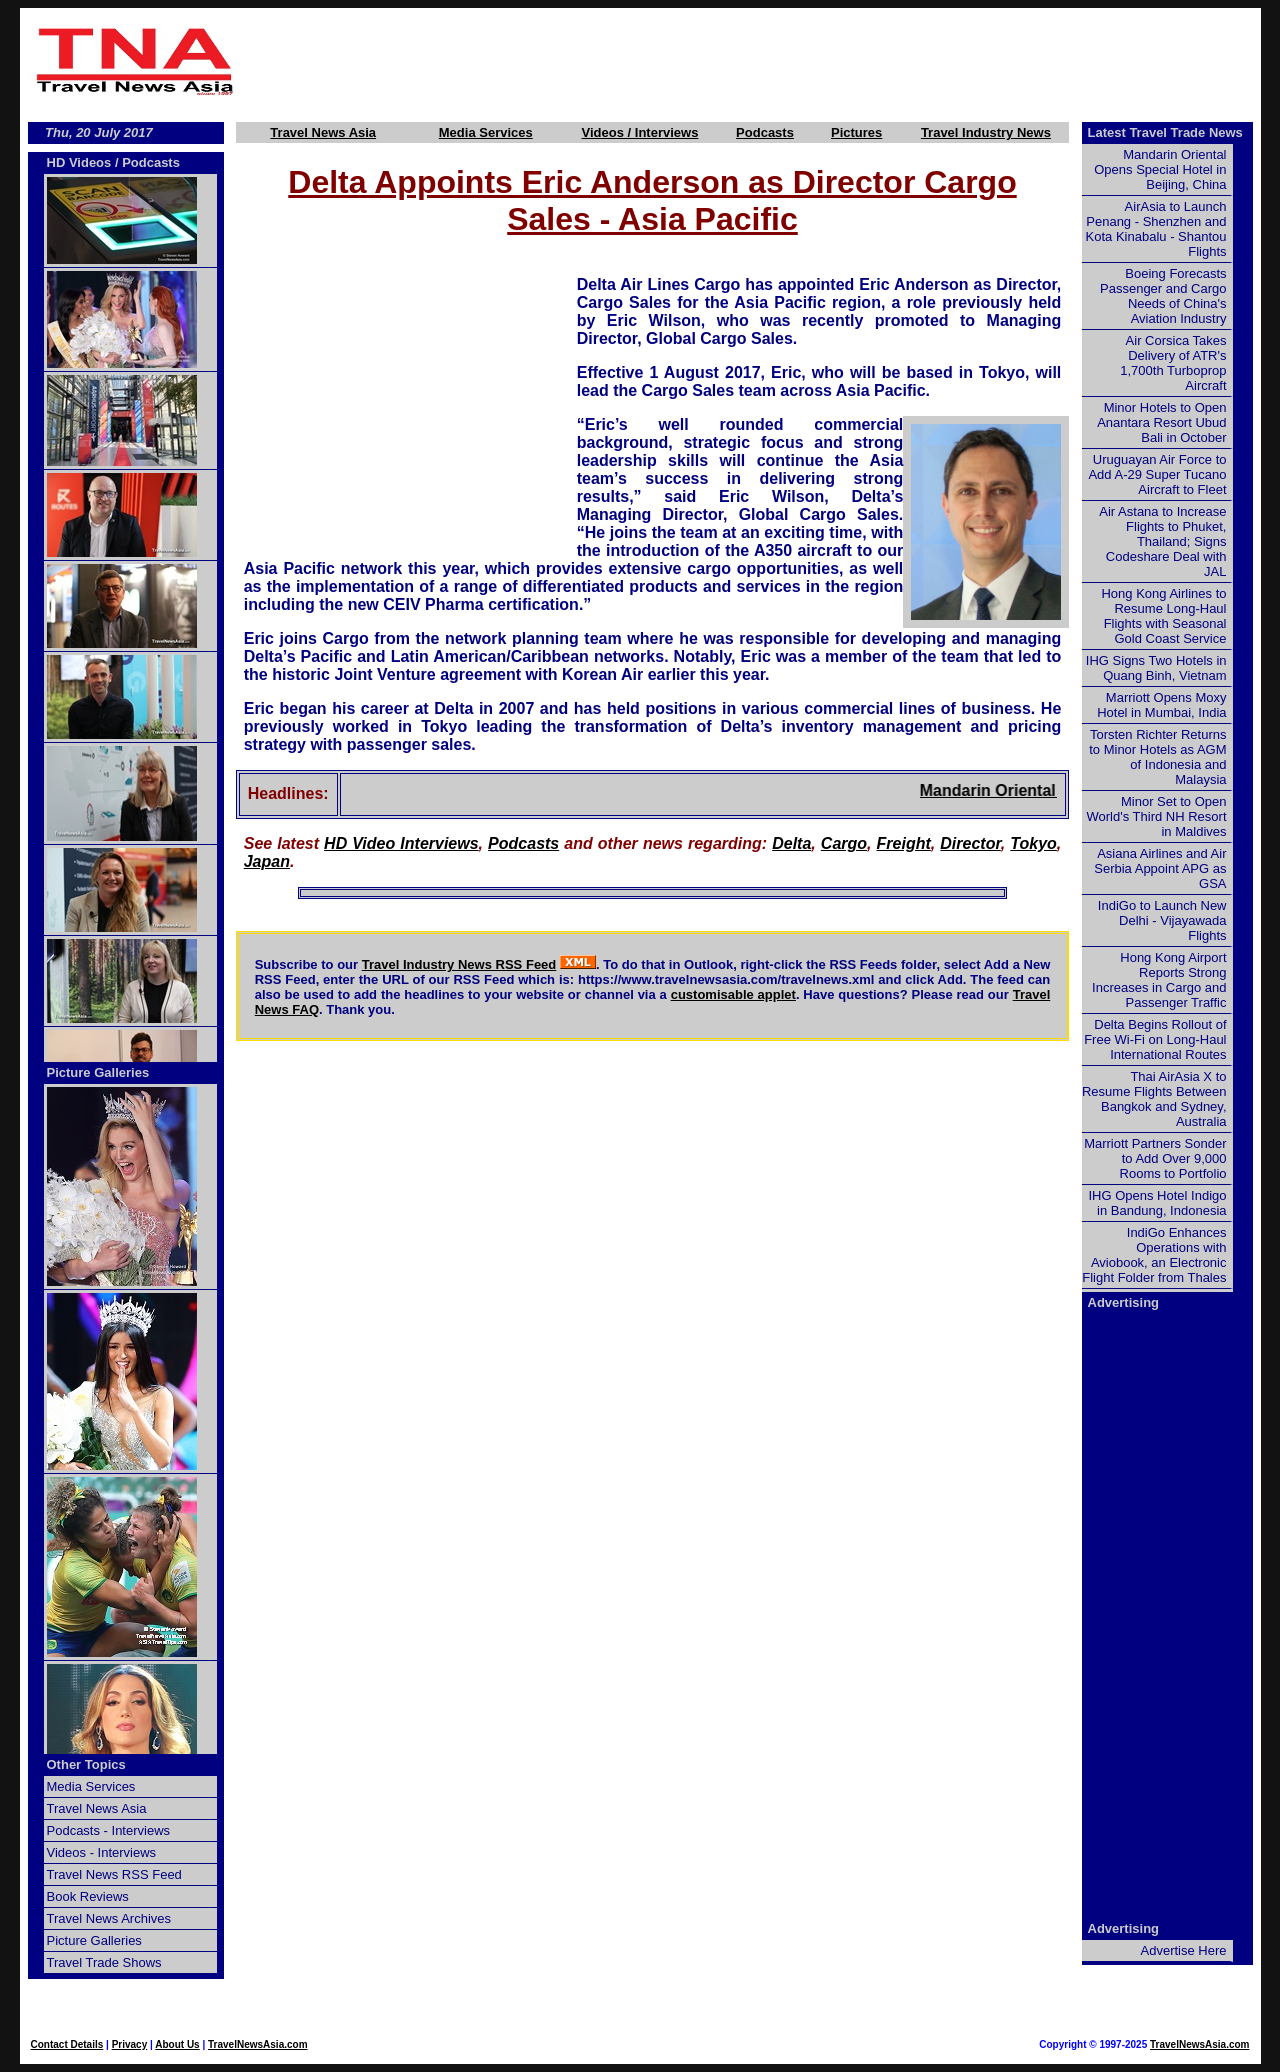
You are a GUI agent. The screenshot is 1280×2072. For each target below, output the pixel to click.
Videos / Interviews (640, 132)
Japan (267, 861)
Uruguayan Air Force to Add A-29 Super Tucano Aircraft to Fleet (1157, 474)
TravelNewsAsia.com (258, 2044)
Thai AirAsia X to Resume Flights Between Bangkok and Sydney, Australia (1154, 1099)
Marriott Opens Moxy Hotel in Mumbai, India (1161, 705)
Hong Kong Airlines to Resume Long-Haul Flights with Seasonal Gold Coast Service (1163, 616)
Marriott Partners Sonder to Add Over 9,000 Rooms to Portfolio (1155, 1158)
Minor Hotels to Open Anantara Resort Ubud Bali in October (1161, 422)
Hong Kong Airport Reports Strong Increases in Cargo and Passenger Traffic (1159, 980)
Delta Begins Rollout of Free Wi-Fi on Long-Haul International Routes (1155, 1039)
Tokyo (1033, 843)
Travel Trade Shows (104, 1962)
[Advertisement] (752, 61)
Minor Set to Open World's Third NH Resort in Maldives (1157, 816)
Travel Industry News (986, 132)
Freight (904, 843)
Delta (791, 843)
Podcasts (765, 132)
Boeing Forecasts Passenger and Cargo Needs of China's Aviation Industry (1163, 296)
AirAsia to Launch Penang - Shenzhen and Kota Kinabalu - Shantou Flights (1156, 229)
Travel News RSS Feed (114, 1874)
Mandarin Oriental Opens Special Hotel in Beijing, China (1160, 169)
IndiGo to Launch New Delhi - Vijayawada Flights (1162, 920)
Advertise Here (1184, 1950)
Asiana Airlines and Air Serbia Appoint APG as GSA (1160, 868)
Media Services (486, 132)
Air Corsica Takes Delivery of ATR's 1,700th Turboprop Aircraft (1173, 363)
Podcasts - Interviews (109, 1830)
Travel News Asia (323, 132)
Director (970, 843)
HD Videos (79, 162)
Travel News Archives (109, 1918)
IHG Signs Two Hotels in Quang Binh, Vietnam (1156, 668)
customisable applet (733, 994)
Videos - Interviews (102, 1852)
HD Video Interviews (401, 843)
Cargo (844, 843)
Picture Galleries (98, 1072)
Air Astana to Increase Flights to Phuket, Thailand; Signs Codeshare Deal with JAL (1162, 541)
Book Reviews (88, 1896)
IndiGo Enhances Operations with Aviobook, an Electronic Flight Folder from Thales (1154, 1255)
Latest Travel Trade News (1165, 132)
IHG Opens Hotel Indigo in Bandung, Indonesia (1157, 1203)
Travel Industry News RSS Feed (459, 964)
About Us (177, 2044)
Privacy (130, 2044)
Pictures (856, 132)
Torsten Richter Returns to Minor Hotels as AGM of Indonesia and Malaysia (1157, 757)
